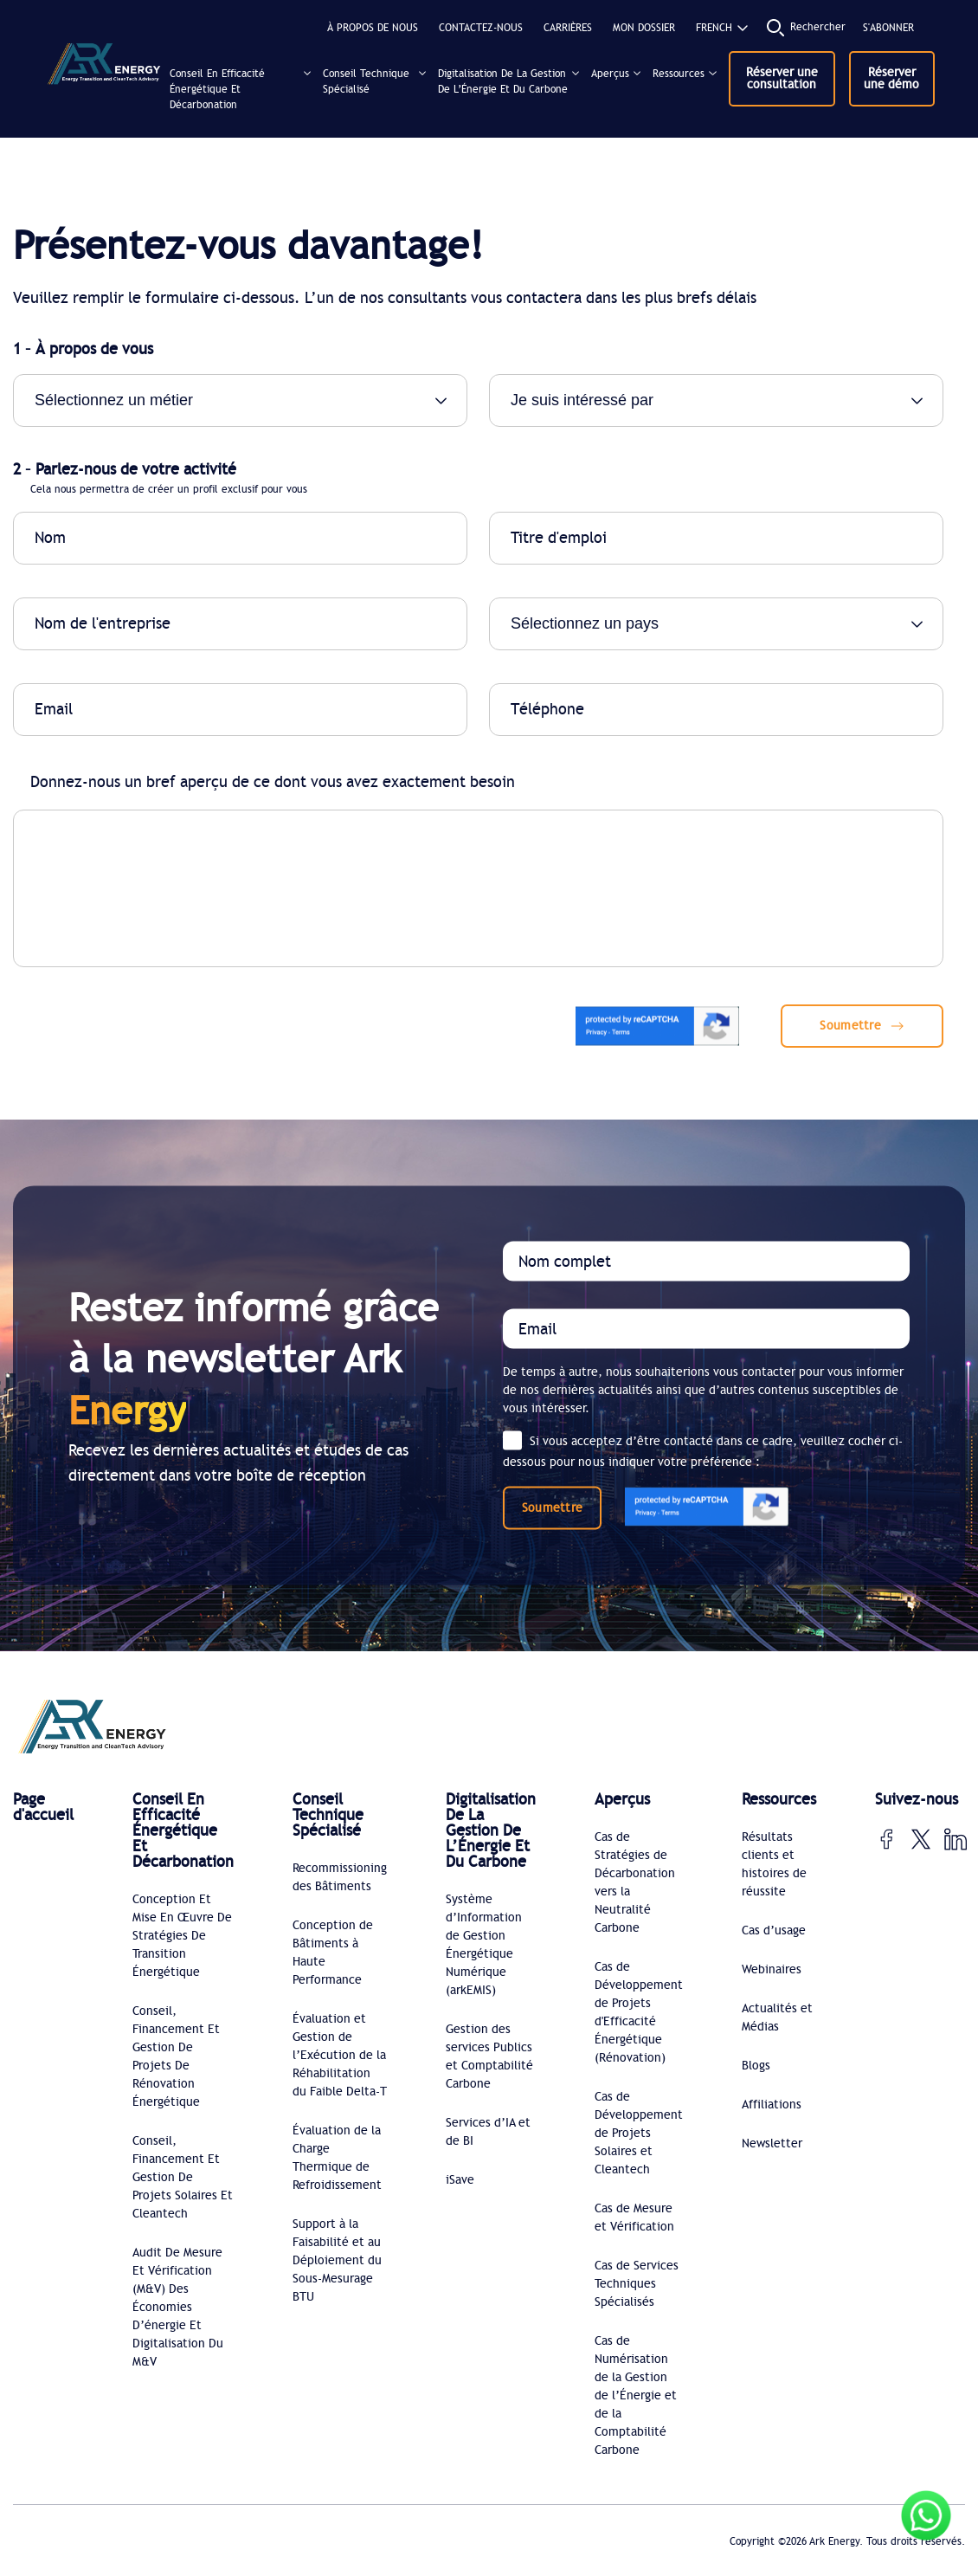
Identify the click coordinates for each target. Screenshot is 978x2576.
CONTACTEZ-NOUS (481, 28)
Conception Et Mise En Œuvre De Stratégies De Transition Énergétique (182, 1935)
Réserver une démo (891, 78)
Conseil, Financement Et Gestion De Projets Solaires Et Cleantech (182, 2177)
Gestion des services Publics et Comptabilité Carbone (489, 2056)
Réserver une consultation (782, 78)
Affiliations (771, 2104)
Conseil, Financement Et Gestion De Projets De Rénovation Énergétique (176, 2056)
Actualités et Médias (777, 2017)
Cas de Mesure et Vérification (634, 2217)
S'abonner (888, 28)
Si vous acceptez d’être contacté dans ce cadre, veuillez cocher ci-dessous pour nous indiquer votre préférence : (703, 1449)
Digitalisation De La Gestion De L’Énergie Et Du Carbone (503, 81)
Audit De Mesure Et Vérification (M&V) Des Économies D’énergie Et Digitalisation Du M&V (177, 2307)
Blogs (756, 2065)
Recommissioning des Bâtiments (340, 1877)
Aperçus (610, 74)
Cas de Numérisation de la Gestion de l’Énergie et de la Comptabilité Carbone (636, 2395)
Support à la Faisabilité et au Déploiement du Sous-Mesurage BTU (337, 2260)
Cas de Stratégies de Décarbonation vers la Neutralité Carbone (635, 1882)
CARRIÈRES (568, 28)
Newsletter (772, 2143)
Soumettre (862, 1025)
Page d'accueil (43, 1807)
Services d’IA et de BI (488, 2131)
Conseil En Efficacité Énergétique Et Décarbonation (217, 89)
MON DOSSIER (644, 28)
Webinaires (771, 1969)
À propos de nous (372, 28)
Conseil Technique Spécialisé (366, 81)
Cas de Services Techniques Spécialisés (637, 2283)
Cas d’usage (774, 1930)
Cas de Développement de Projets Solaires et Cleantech (639, 2133)
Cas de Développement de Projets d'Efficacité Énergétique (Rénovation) (639, 2012)
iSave (460, 2179)
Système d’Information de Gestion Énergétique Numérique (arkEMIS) (484, 1945)
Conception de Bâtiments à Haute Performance (333, 1952)
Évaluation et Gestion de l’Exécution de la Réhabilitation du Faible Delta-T (340, 2055)
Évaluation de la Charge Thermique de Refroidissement (337, 2157)
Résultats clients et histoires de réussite (774, 1864)
